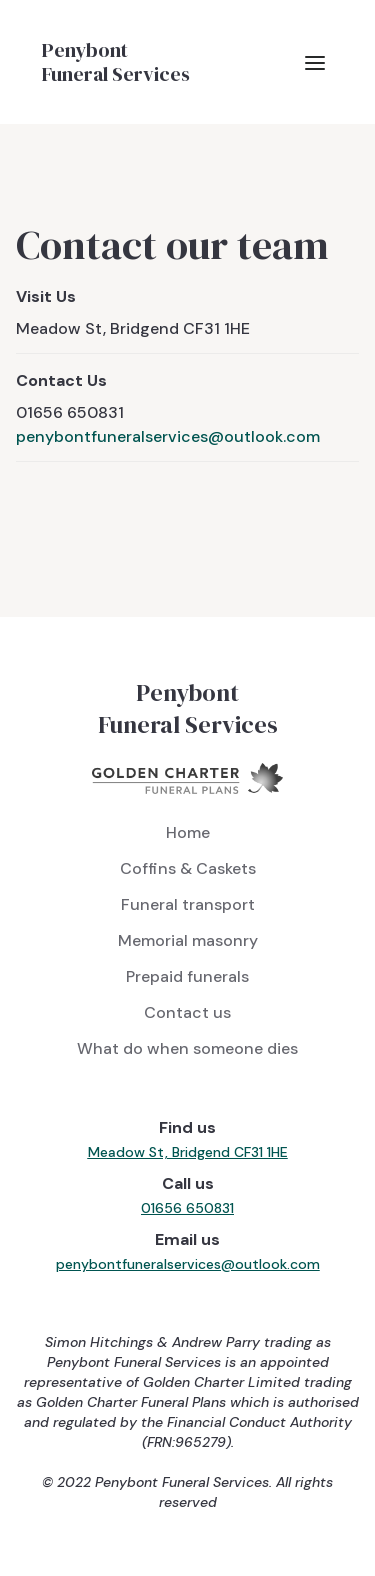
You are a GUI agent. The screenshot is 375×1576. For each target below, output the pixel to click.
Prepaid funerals (187, 976)
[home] (111, 62)
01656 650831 (187, 1208)
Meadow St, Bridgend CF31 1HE (188, 1152)
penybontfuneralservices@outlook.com (168, 436)
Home (188, 832)
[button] (315, 62)
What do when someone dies (187, 1048)
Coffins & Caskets (188, 868)
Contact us (187, 1012)
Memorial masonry (188, 940)
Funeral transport (188, 904)
